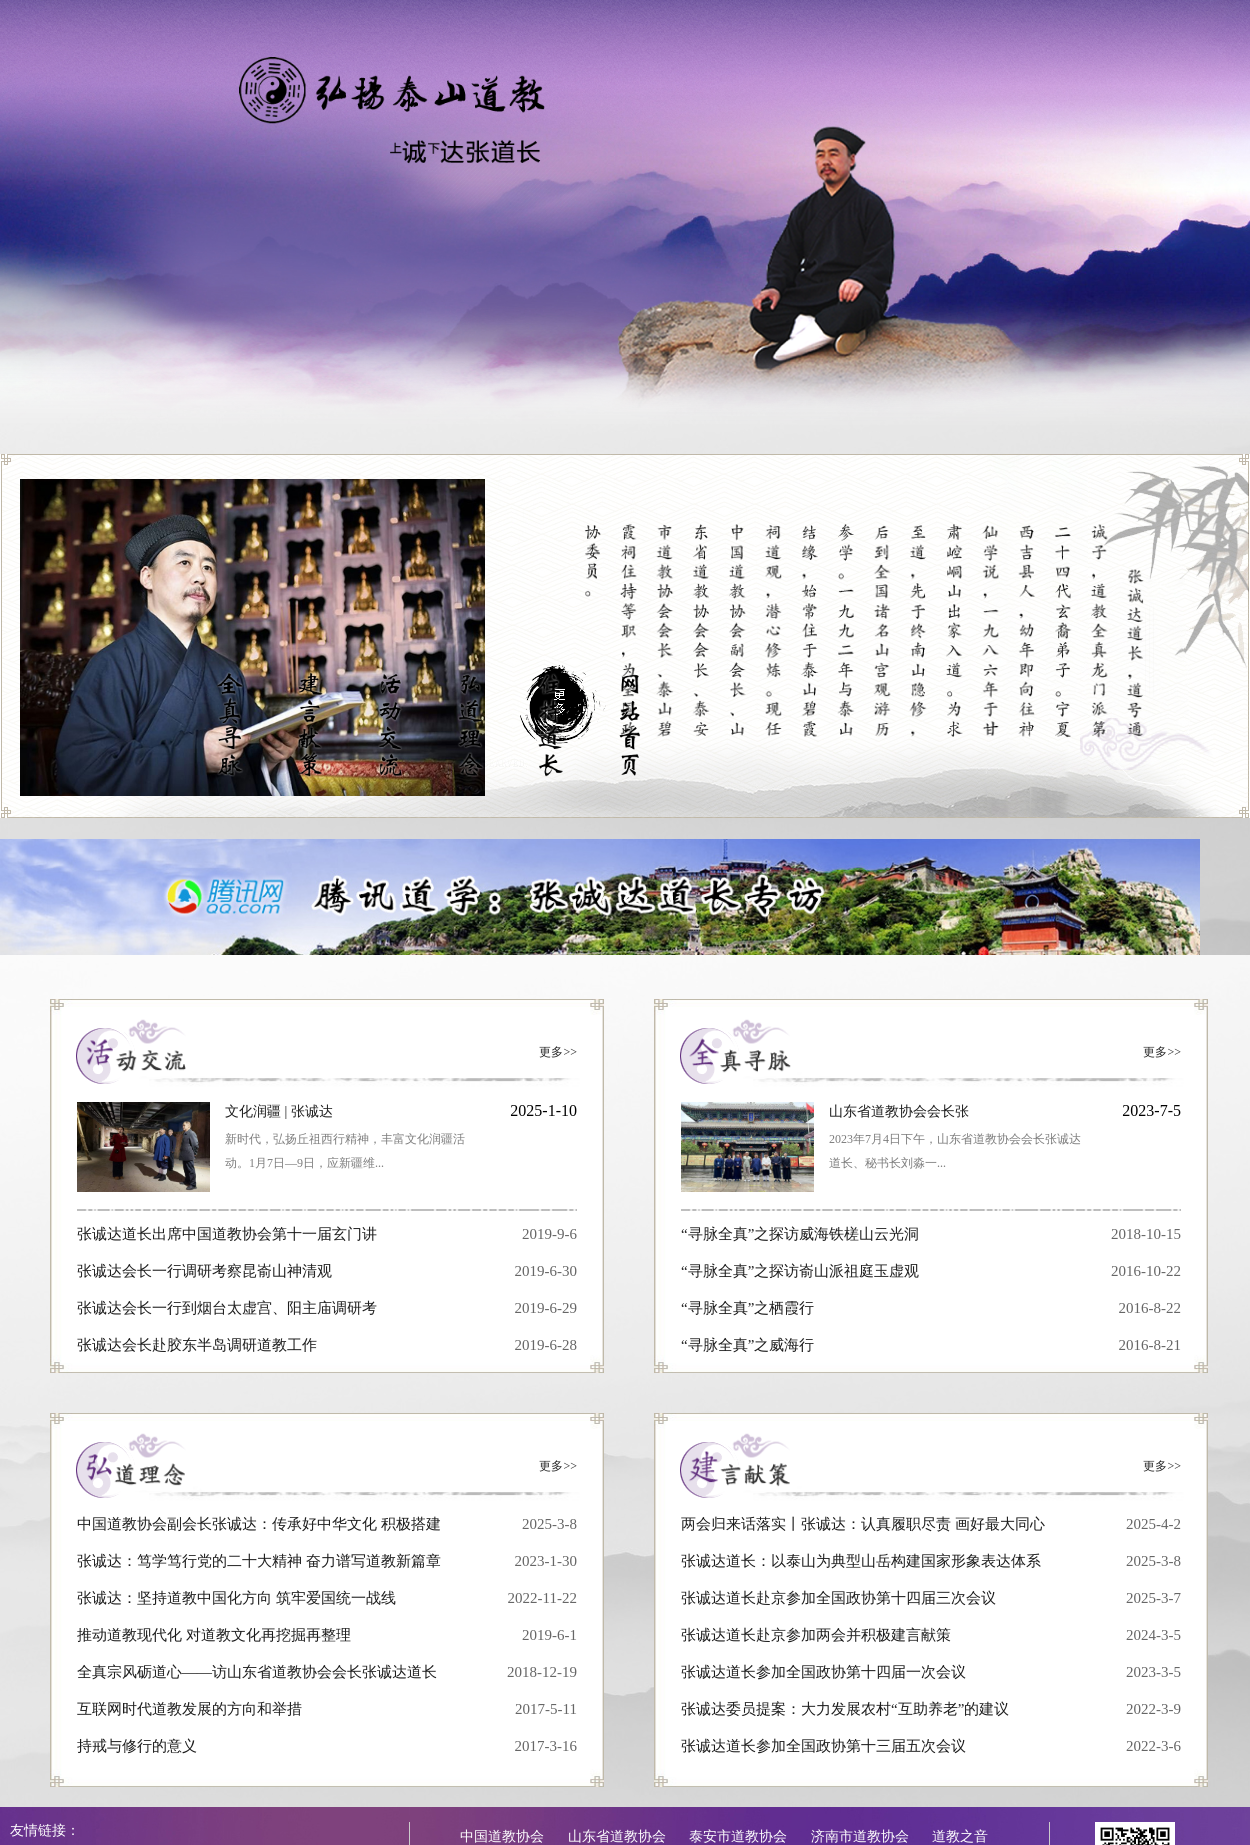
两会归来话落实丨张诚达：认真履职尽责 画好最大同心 (863, 1524)
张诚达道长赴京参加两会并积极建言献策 (816, 1635)
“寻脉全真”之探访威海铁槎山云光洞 (800, 1234)
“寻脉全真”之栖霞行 (747, 1308)
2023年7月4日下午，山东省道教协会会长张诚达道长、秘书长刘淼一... (955, 1151)
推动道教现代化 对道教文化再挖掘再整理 (214, 1635)
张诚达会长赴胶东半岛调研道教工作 (197, 1345)
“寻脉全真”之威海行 (747, 1345)
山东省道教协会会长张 (899, 1111)
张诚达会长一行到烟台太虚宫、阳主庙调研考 (227, 1308)
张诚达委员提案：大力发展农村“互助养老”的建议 (845, 1709)
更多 (558, 1052)
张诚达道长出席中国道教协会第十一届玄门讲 (227, 1234)
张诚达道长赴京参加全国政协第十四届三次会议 (838, 1598)
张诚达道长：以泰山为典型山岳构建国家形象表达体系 (861, 1561)
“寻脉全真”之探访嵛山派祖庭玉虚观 (800, 1271)
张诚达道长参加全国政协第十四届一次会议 (823, 1672)
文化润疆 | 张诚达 (279, 1111)
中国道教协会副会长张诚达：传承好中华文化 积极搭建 (259, 1524)
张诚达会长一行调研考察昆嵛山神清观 (204, 1271)
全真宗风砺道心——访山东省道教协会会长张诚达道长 (257, 1672)
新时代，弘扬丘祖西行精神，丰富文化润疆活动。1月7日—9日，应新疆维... (345, 1151)
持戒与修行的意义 (137, 1746)
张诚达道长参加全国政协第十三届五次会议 (823, 1746)
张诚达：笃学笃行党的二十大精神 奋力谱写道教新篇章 (259, 1561)
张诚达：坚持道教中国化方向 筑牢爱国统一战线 (236, 1598)
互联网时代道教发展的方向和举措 (189, 1709)
